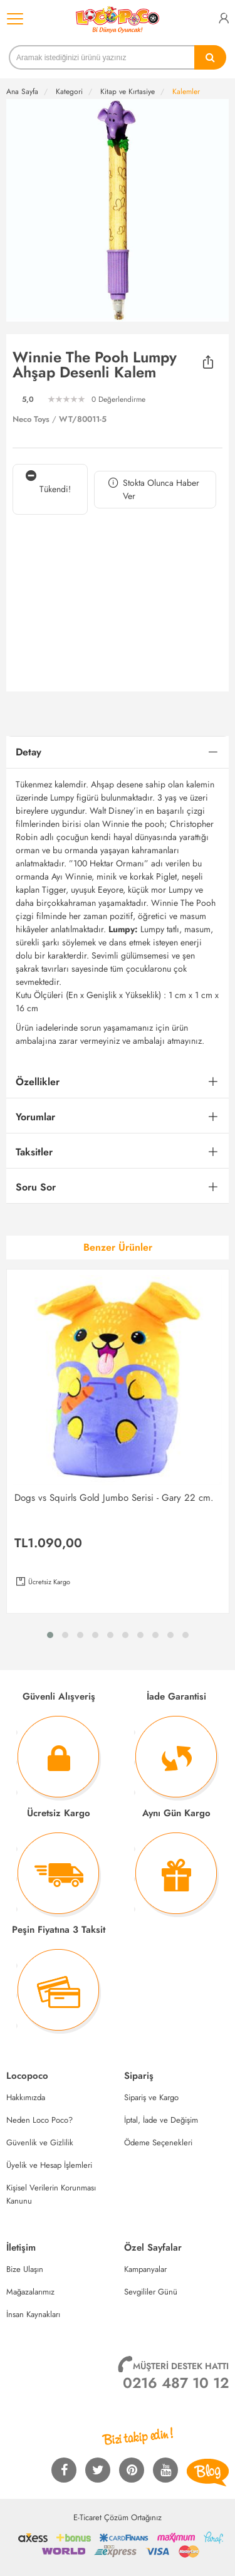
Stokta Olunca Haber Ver (153, 489)
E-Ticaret (87, 2517)
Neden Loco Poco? (39, 2120)
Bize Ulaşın (24, 2269)
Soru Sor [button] (36, 1187)
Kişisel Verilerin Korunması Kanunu (51, 2194)
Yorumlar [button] (35, 1117)
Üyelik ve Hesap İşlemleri (49, 2165)
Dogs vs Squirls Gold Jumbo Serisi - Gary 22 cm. (114, 1497)
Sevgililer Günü (150, 2292)
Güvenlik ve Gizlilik (39, 2142)
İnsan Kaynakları (33, 2314)
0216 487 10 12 (176, 2383)
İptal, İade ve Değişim (161, 2120)
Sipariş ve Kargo (151, 2097)
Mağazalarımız (30, 2292)
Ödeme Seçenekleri (158, 2142)
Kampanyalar (145, 2269)
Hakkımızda (25, 2097)
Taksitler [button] (34, 1152)
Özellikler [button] (38, 1082)
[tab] (117, 753)
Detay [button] (28, 752)
